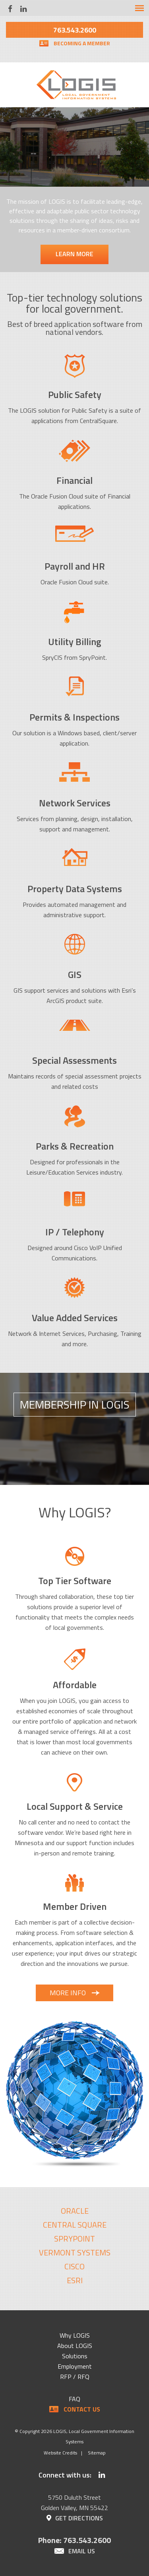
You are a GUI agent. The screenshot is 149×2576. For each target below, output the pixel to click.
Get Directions (79, 2518)
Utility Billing (74, 641)
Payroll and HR (75, 566)
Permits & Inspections (74, 717)
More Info (68, 1992)
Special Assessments (74, 1060)
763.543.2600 (74, 30)
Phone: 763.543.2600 (74, 2540)
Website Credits (60, 2452)
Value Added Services (75, 1317)
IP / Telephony (74, 1232)
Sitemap (97, 2452)
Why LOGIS (75, 2335)
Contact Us (82, 2409)
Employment (75, 2366)
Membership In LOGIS (75, 1404)
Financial (74, 480)
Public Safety (74, 394)
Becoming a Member (82, 43)
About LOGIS (74, 2345)
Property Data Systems (74, 888)
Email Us (81, 2551)
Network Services (74, 803)
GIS (74, 974)
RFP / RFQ (74, 2376)
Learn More (74, 254)
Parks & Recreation (75, 1146)
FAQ (74, 2399)
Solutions (74, 2356)
